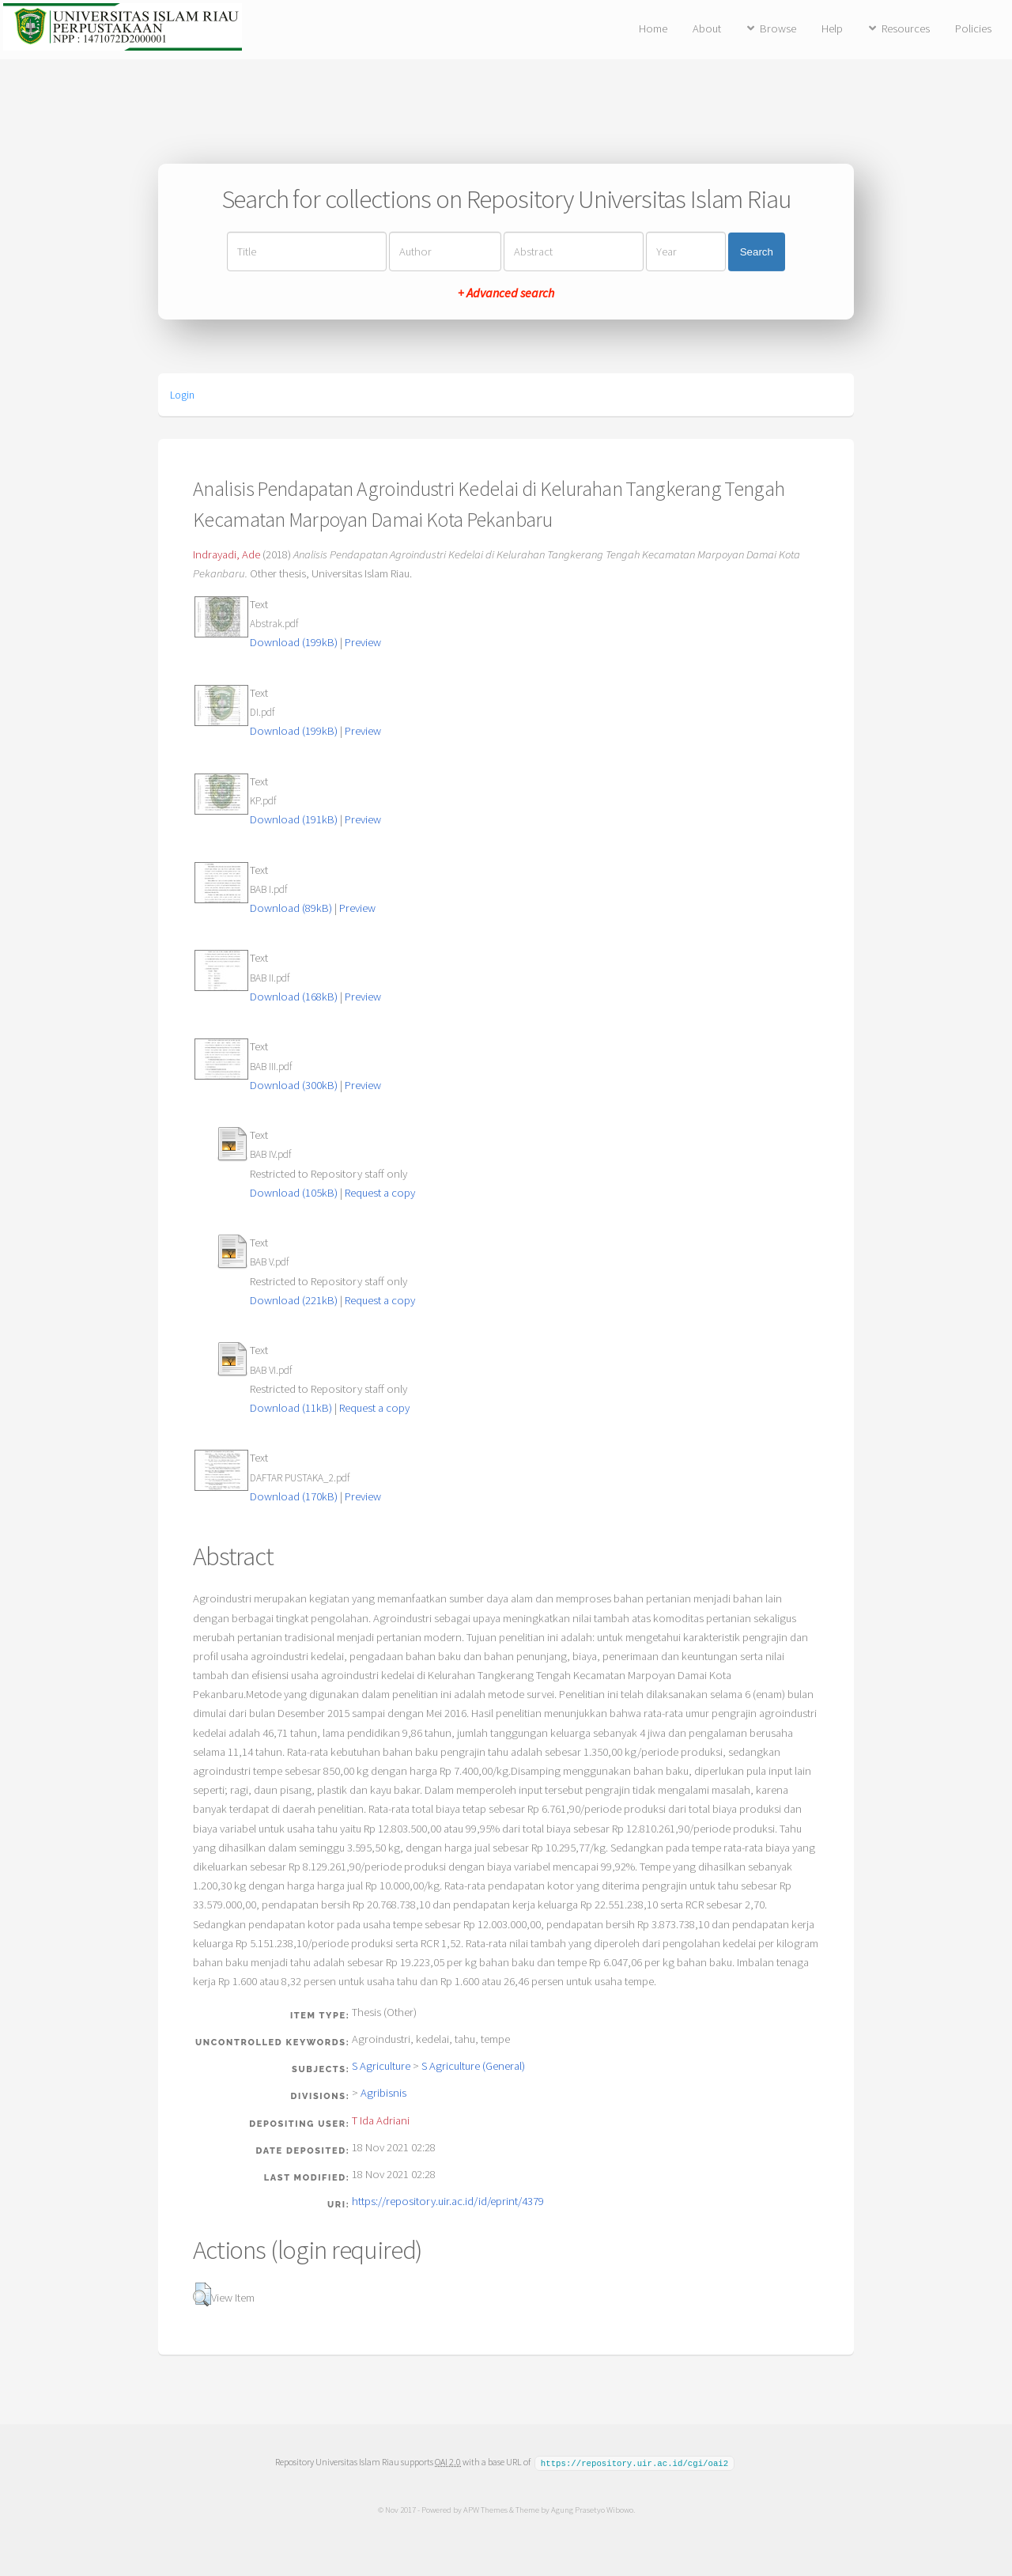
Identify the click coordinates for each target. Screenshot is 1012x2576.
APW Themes (485, 2508)
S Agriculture (381, 2066)
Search (756, 252)
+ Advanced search (506, 293)
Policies (973, 28)
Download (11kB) (291, 1408)
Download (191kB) (294, 819)
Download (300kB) (294, 1085)
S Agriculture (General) (473, 2066)
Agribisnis (383, 2093)
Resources (906, 28)
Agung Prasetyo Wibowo (591, 2508)
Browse (778, 28)
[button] (202, 2294)
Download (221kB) (294, 1300)
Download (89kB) (291, 908)
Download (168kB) (294, 996)
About (707, 28)
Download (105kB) (294, 1193)
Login (182, 395)
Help (832, 28)
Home (653, 28)
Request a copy (380, 1193)
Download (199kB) (294, 642)
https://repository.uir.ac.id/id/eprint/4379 (448, 2201)
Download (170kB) (294, 1496)
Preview (363, 642)
